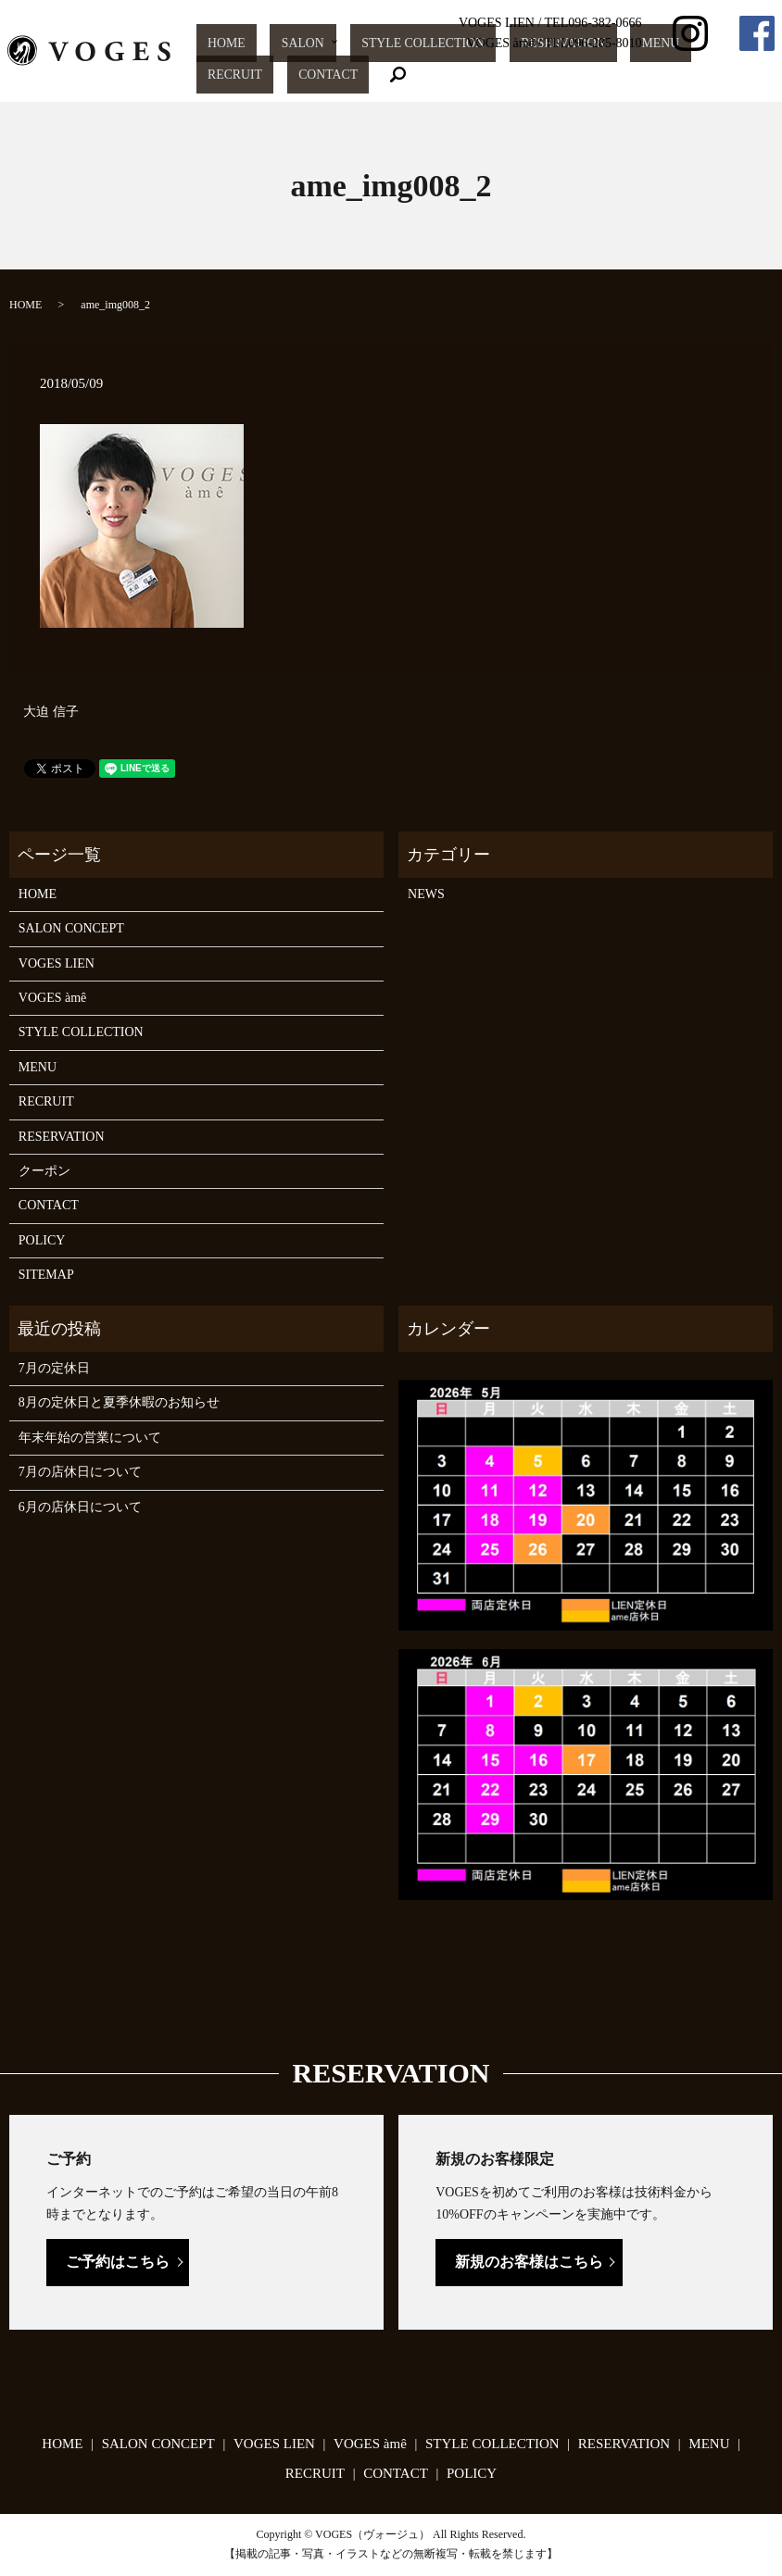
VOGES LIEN (57, 963)
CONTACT (706, 75)
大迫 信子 (51, 712)
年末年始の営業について (90, 1437)
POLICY (42, 1240)
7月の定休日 (54, 1368)
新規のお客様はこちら (529, 2262)
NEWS (426, 894)
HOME (275, 75)
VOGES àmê (53, 998)
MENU (590, 75)
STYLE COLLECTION (419, 75)
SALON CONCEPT (71, 928)
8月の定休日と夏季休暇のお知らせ (119, 1402)
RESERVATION (523, 75)
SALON (323, 75)
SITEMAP (46, 1275)
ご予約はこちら (118, 2262)
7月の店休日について (80, 1472)
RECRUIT (643, 75)
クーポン (44, 1171)
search (761, 75)
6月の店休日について (80, 1507)
